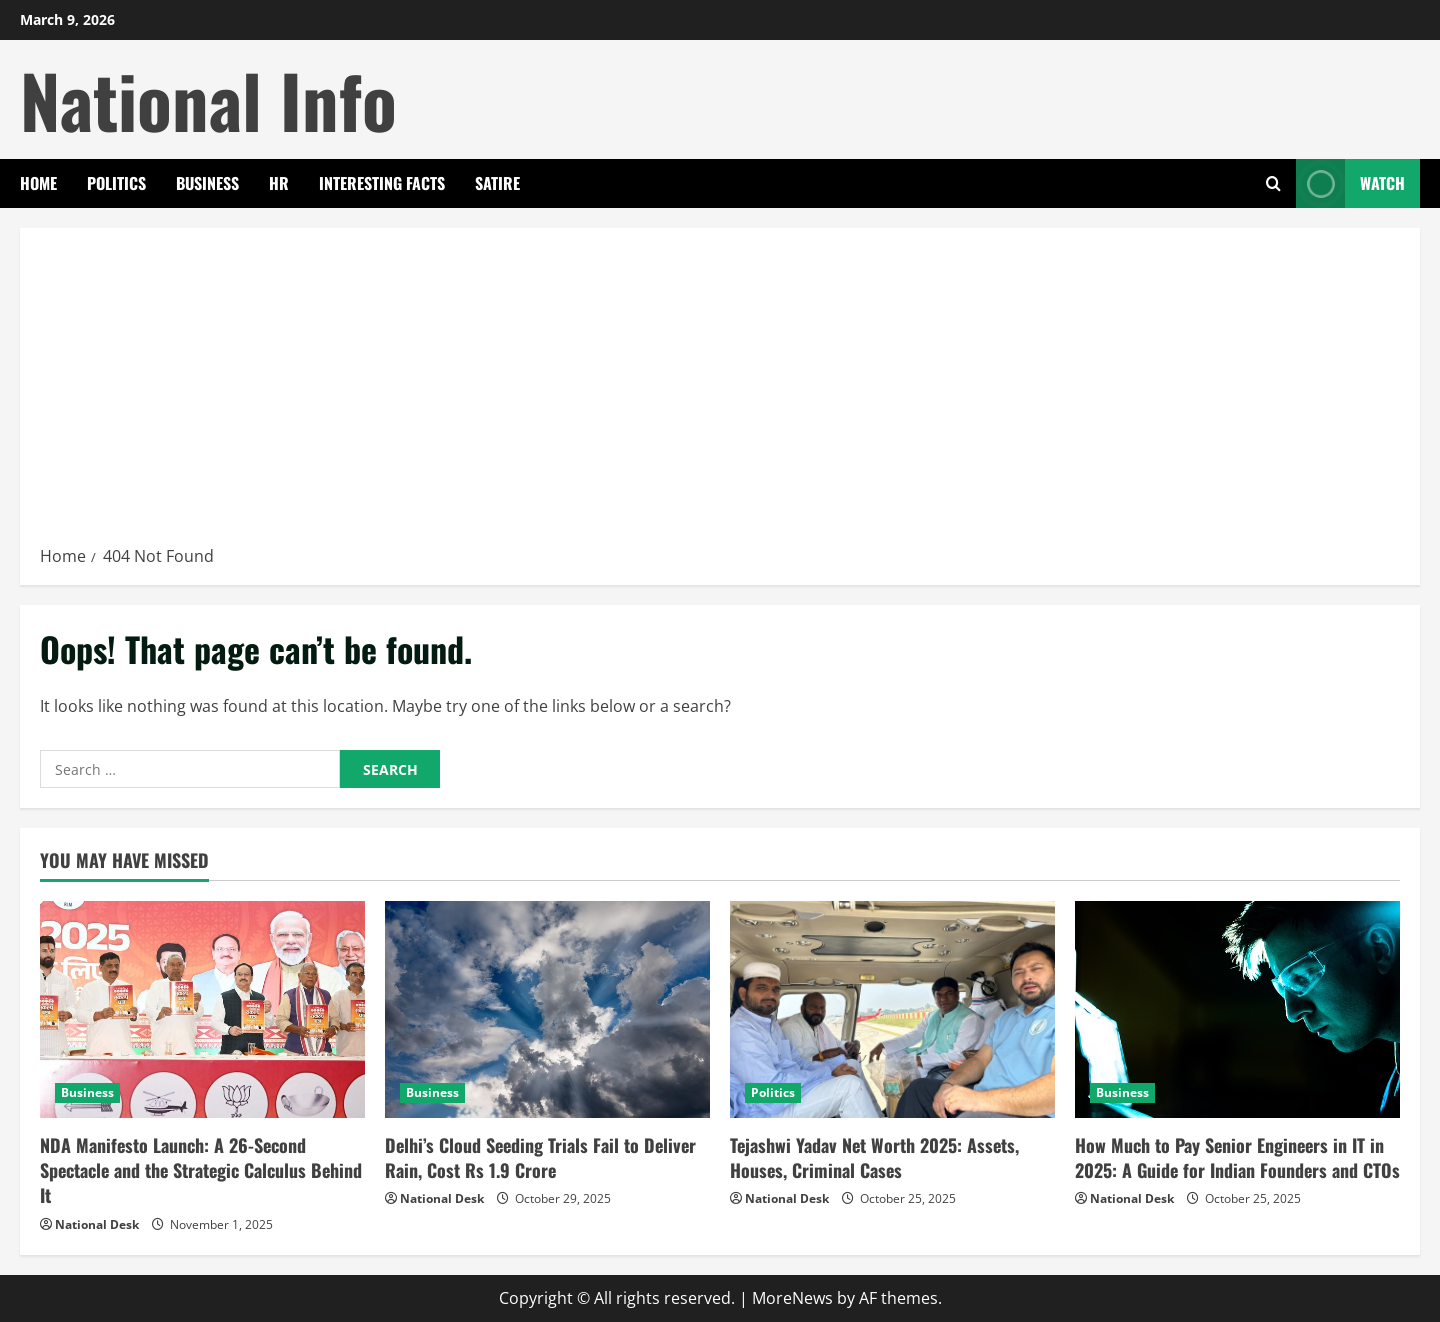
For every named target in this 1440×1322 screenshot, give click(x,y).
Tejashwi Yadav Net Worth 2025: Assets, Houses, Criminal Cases (874, 1157)
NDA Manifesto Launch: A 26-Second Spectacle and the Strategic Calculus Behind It (201, 1170)
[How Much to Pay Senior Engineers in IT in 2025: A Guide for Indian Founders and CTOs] (1237, 1009)
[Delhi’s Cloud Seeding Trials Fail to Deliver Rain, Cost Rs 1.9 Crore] (547, 1009)
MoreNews (792, 1298)
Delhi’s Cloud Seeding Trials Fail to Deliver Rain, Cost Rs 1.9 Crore (540, 1157)
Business (207, 183)
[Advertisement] (720, 393)
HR (279, 183)
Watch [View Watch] (1350, 183)
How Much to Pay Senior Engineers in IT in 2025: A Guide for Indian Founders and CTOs (1237, 1157)
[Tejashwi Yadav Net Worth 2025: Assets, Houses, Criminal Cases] (892, 1009)
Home (38, 183)
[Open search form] (1273, 183)
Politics (116, 183)
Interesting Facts (382, 183)
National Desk (97, 1224)
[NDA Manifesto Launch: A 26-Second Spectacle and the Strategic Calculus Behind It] (202, 1009)
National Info (208, 99)
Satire (497, 183)
